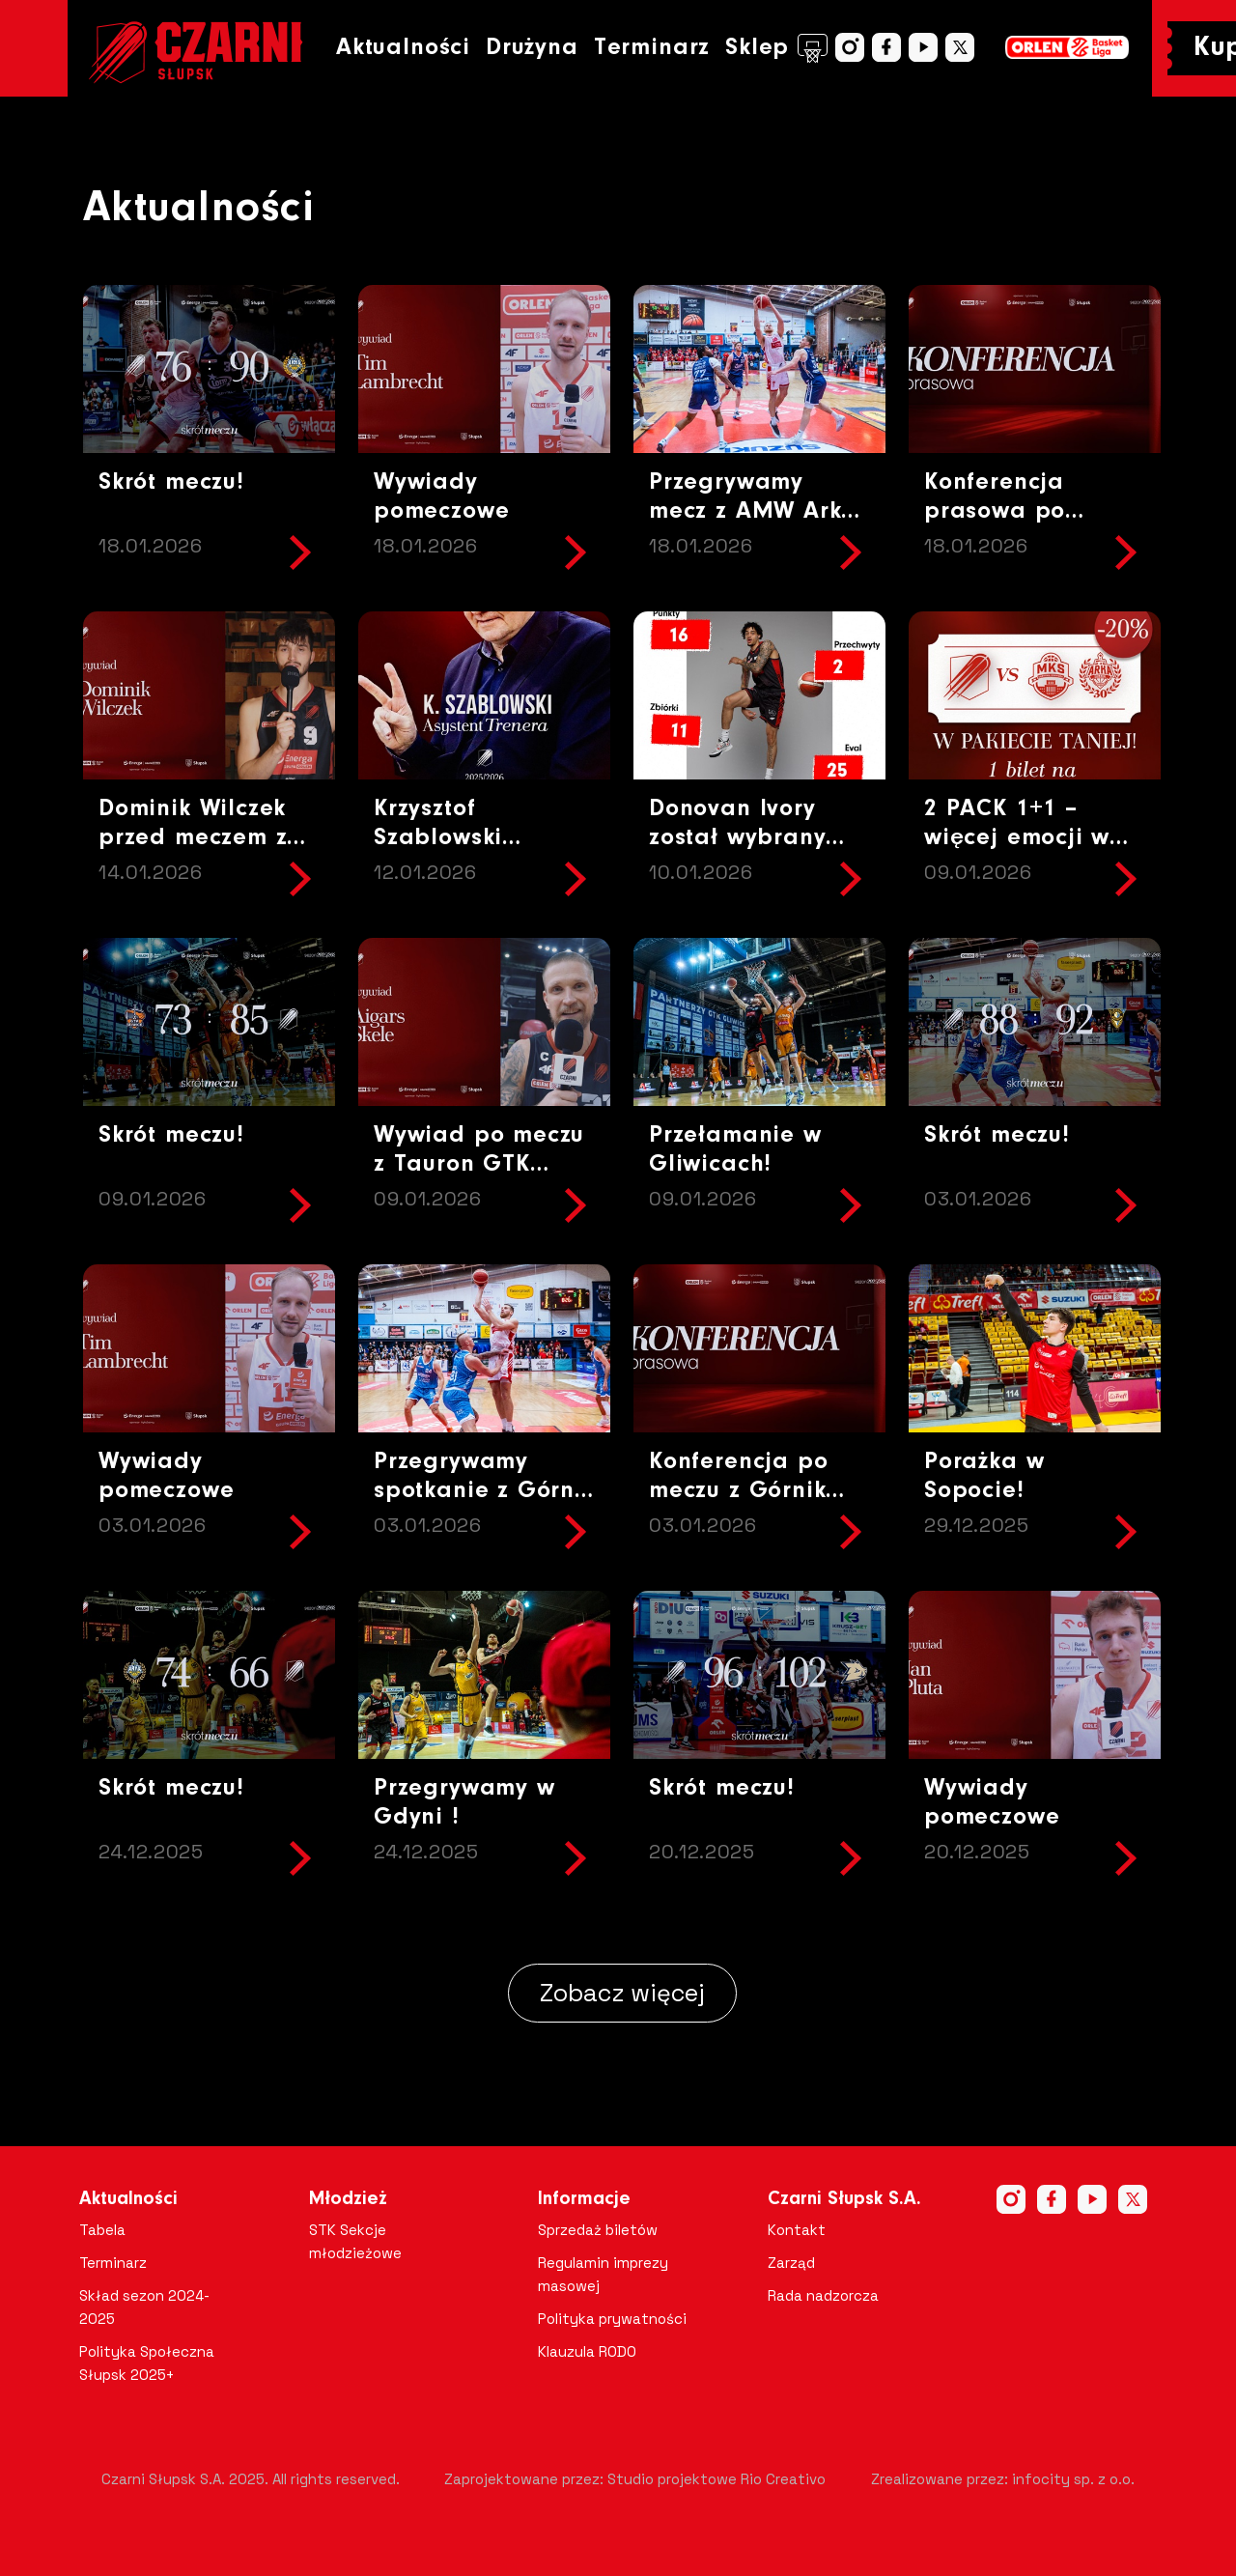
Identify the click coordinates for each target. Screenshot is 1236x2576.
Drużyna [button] (532, 48)
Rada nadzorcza (823, 2295)
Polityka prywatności (612, 2318)
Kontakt (797, 2230)
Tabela (102, 2230)
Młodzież (348, 2199)
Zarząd (791, 2262)
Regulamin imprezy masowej (603, 2274)
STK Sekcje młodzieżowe (355, 2241)
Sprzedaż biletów (598, 2230)
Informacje (584, 2199)
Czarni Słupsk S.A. (844, 2199)
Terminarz (652, 48)
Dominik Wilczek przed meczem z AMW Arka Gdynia (206, 838)
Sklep (776, 48)
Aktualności (403, 48)
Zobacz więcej (622, 1992)
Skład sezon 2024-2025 (144, 2307)
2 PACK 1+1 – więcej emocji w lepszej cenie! (1017, 838)
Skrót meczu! (171, 482)
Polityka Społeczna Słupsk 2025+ (146, 2363)
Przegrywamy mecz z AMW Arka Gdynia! (753, 511)
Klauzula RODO (587, 2351)
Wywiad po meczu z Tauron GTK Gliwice (479, 1164)
